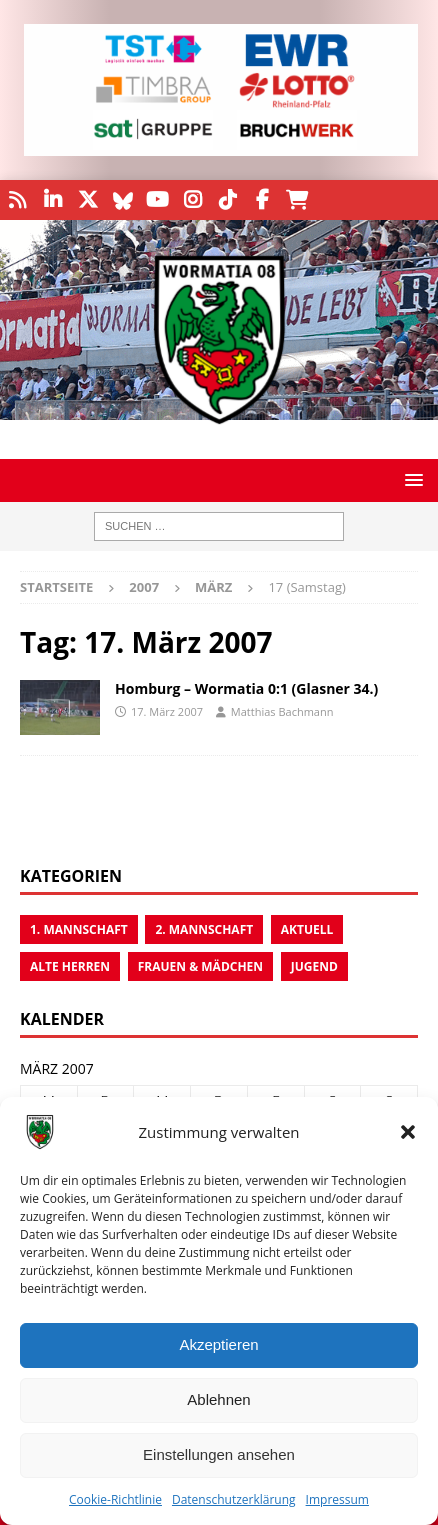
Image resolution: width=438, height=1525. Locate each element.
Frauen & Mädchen (200, 966)
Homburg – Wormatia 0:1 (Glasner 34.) (246, 688)
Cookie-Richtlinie (115, 1499)
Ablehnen (218, 1399)
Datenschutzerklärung (234, 1499)
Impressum (337, 1499)
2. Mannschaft (204, 929)
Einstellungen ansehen (219, 1454)
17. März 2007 (167, 711)
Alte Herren (70, 966)
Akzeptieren (218, 1344)
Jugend (314, 966)
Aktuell (307, 929)
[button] (408, 1132)
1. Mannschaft (79, 929)
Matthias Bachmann (282, 711)
